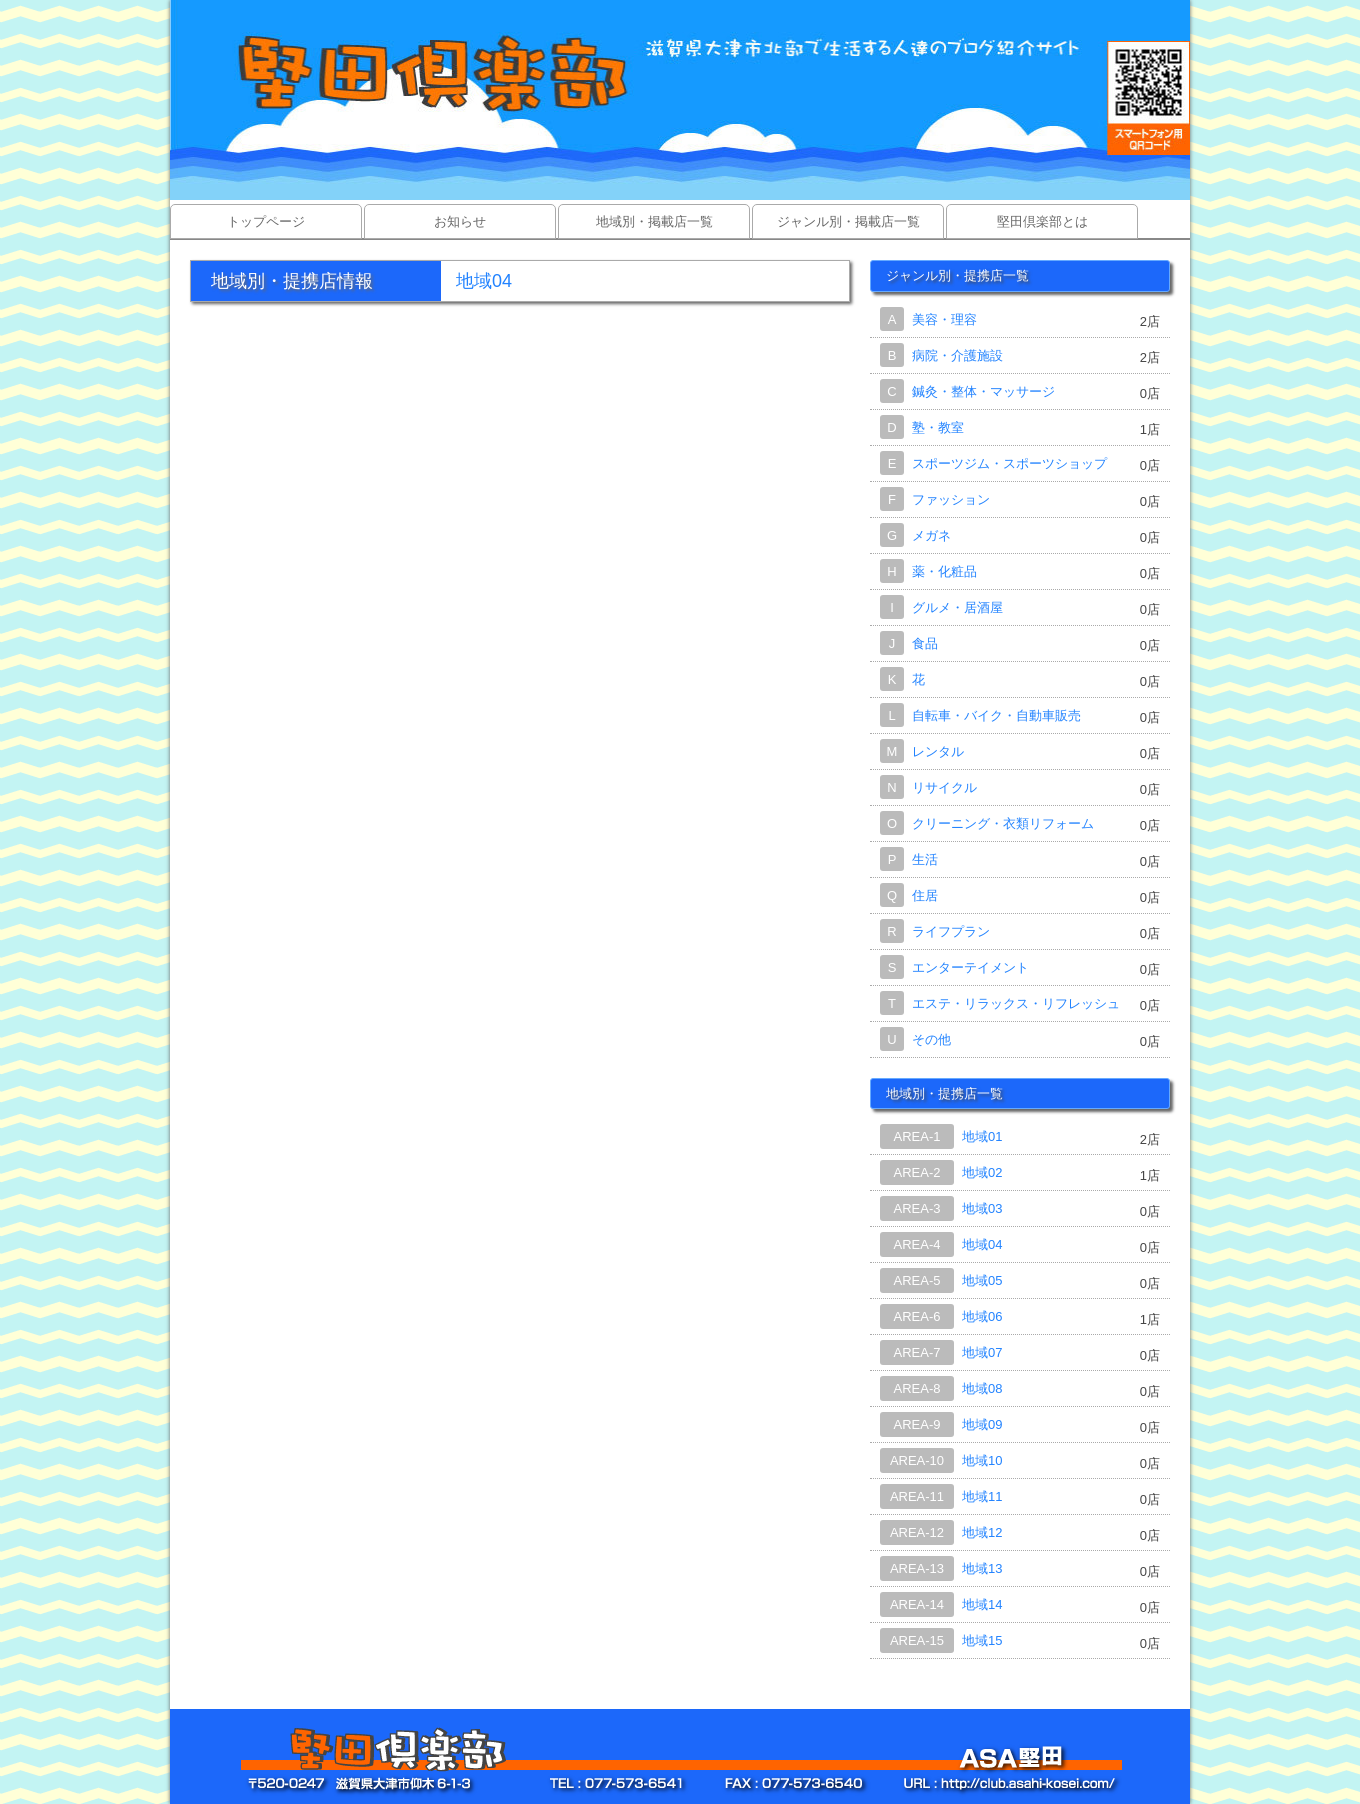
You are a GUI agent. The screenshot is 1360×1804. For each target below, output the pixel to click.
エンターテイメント (970, 967)
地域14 (982, 1604)
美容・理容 (944, 319)
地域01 (982, 1136)
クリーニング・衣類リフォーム (1003, 823)
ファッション (951, 499)
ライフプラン (951, 931)
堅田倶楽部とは (1042, 221)
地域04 (982, 1244)
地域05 (982, 1280)
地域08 (982, 1388)
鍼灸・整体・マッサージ (983, 391)
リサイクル (944, 787)
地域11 (982, 1496)
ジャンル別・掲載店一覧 (848, 221)
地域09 (982, 1424)
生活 (925, 859)
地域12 (982, 1532)
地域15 (982, 1640)
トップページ (266, 221)
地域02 (982, 1172)
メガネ (931, 535)
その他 (931, 1039)
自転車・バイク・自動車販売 (996, 715)
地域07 (982, 1352)
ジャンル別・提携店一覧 (957, 275)
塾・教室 (938, 427)
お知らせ (460, 221)
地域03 (982, 1208)
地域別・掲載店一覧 (654, 221)
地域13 (982, 1568)
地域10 (982, 1460)
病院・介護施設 (957, 355)
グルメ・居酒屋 (957, 607)
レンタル (938, 751)
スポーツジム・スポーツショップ (1009, 463)
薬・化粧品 (944, 571)
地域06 (982, 1316)
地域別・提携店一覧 (944, 1093)
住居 (925, 895)
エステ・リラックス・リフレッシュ (1016, 1003)
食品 (925, 643)
